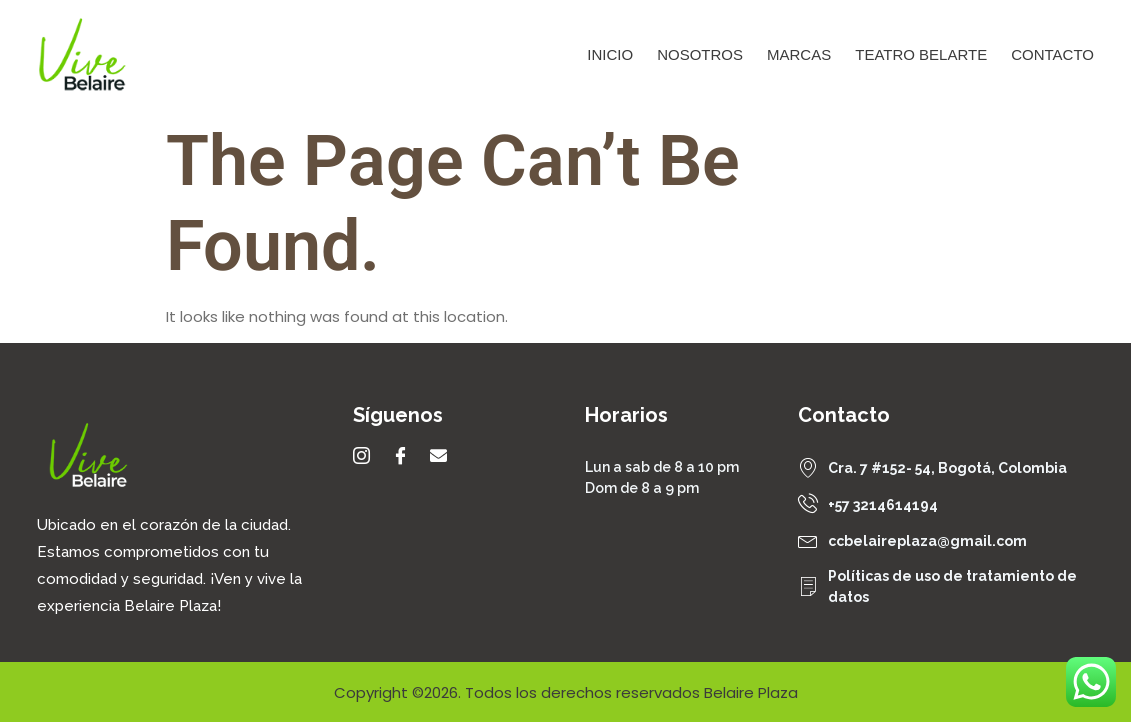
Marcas (799, 54)
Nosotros (700, 54)
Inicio (610, 54)
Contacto (1052, 54)
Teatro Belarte (921, 54)
